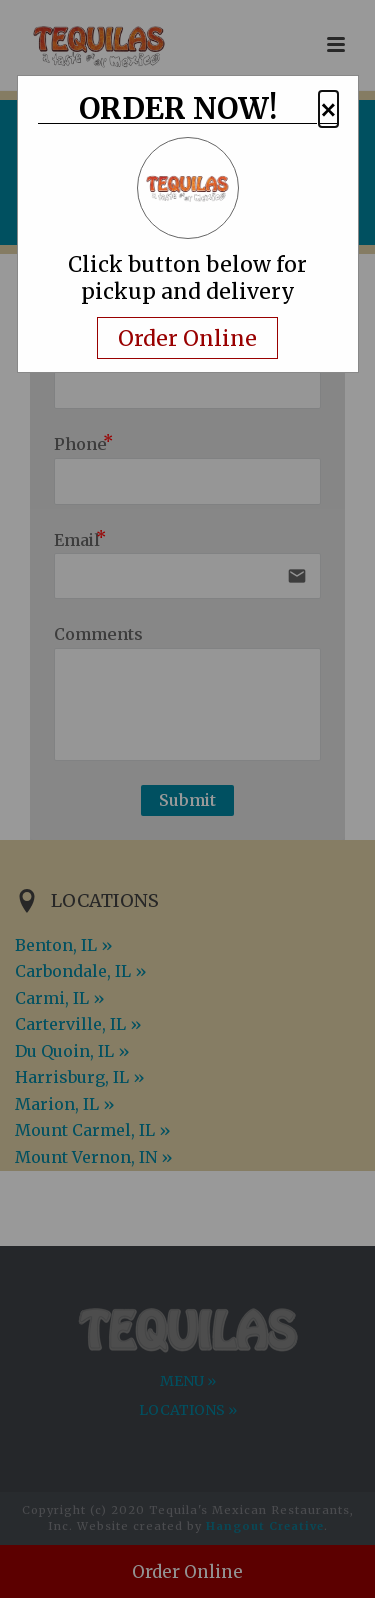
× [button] (328, 109)
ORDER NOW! (178, 110)
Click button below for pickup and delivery (187, 278)
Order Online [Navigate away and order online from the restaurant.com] (187, 337)
